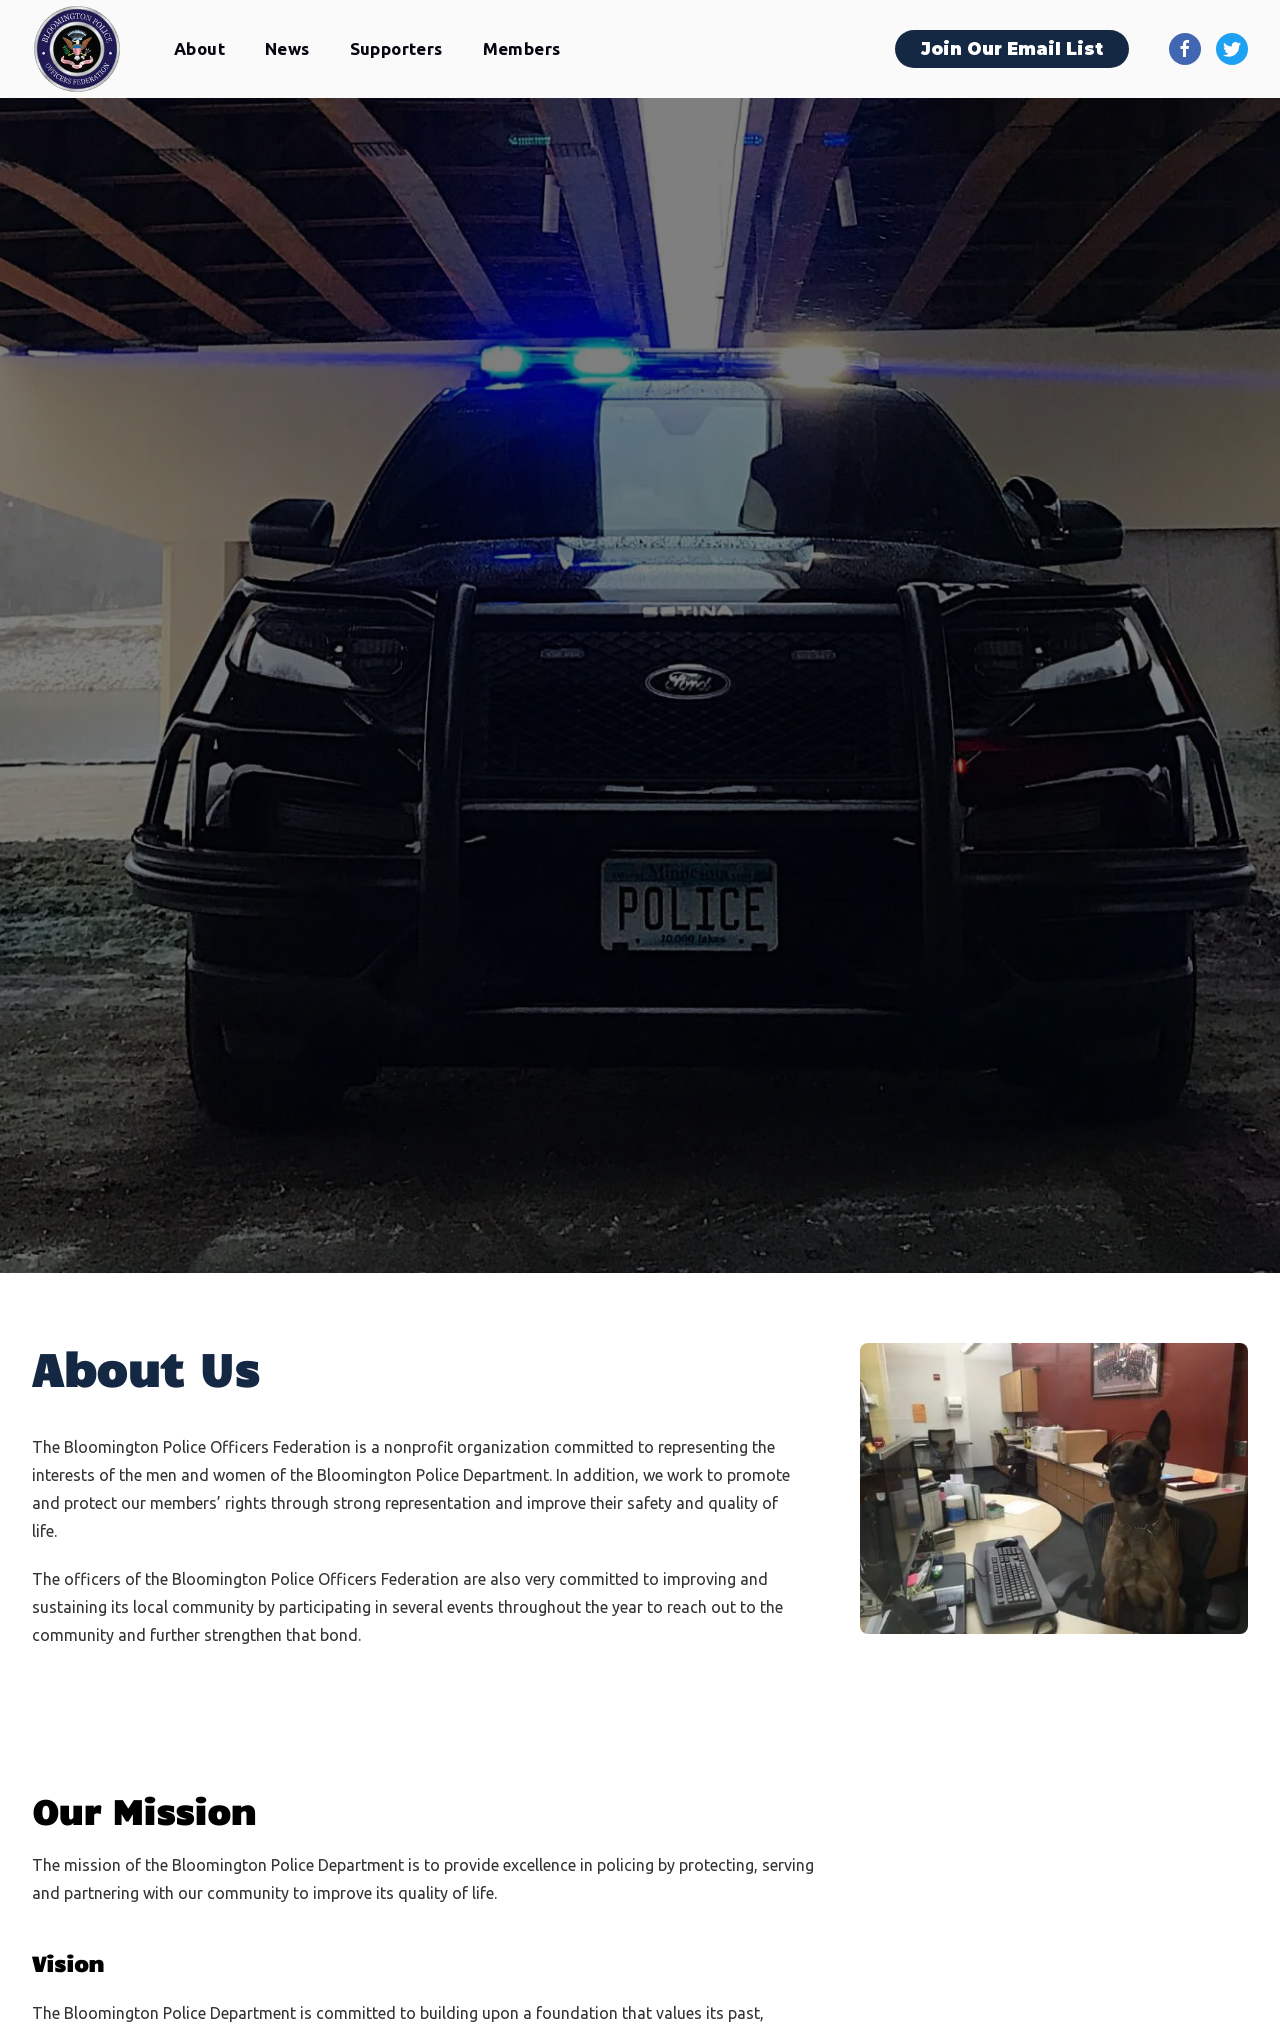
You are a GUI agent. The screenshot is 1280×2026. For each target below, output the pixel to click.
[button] (199, 49)
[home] (77, 49)
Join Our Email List (1012, 49)
